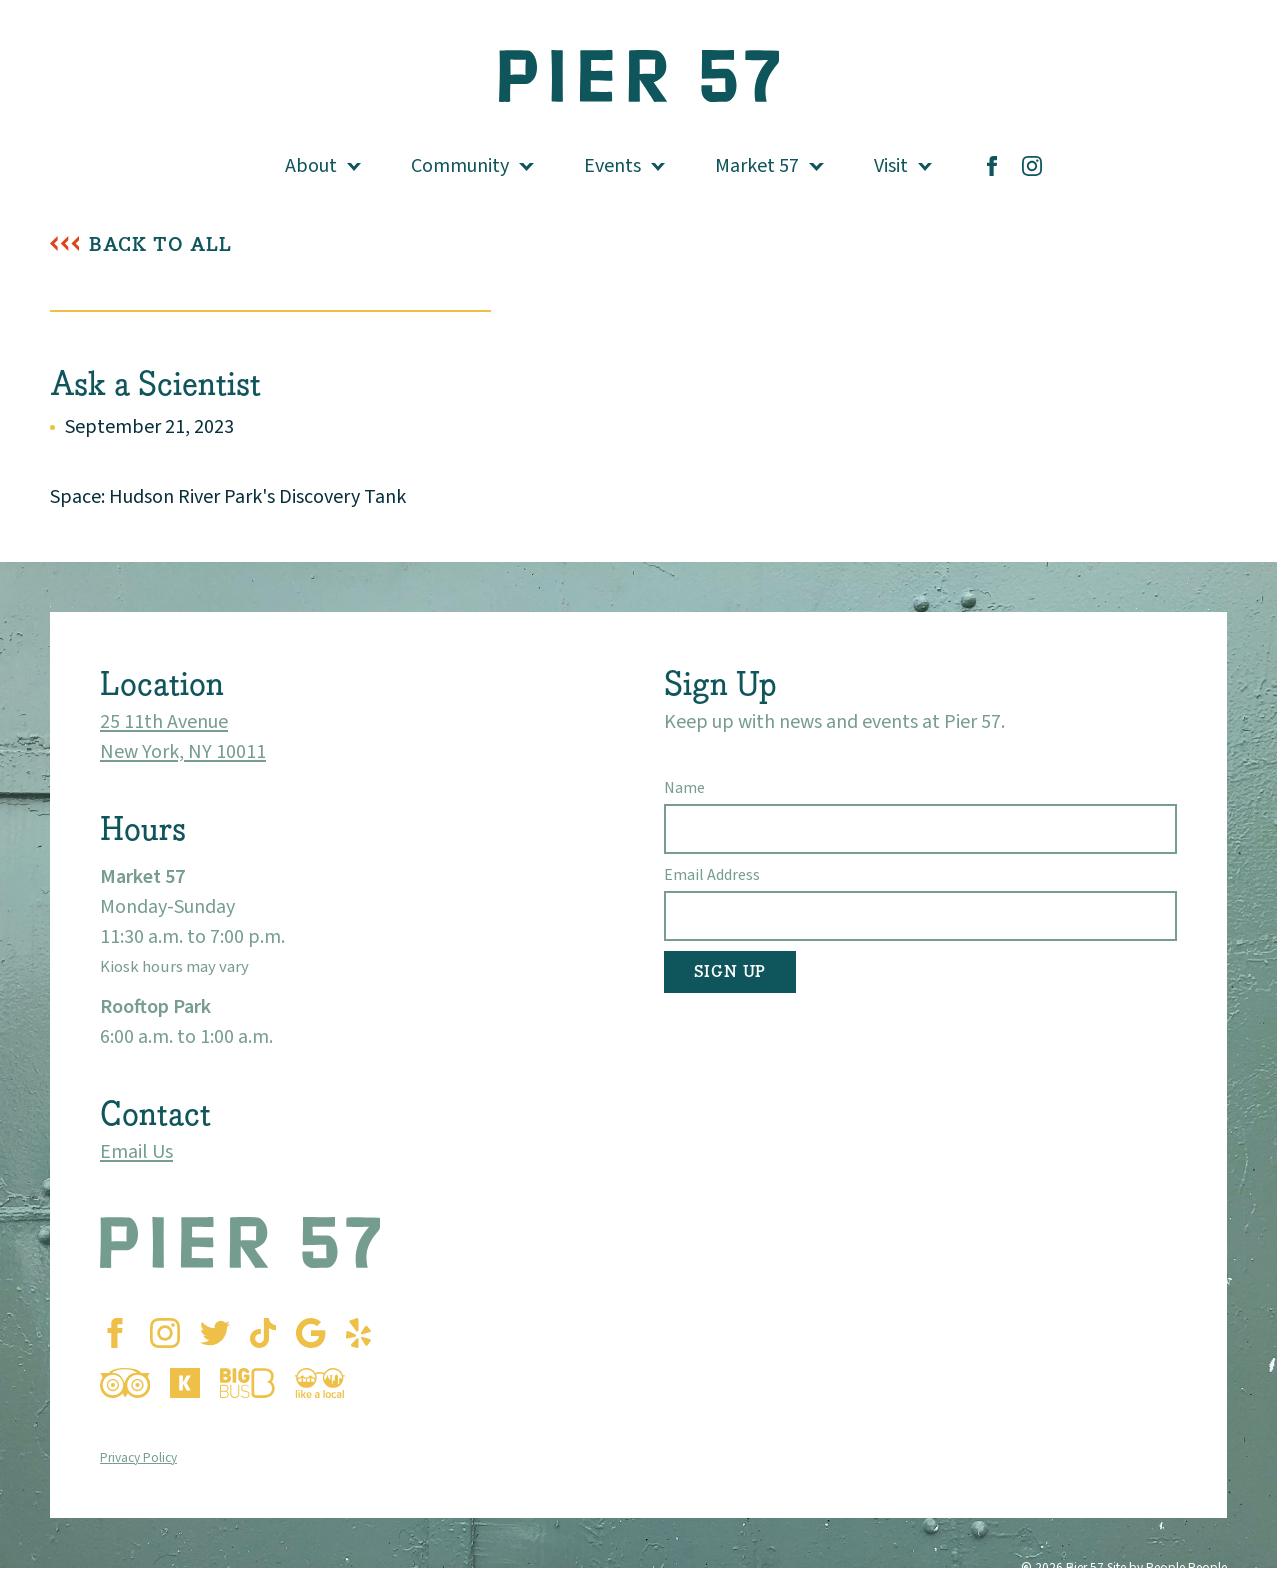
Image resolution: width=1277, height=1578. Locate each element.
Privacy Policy (138, 1457)
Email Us (136, 1152)
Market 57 (757, 166)
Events (612, 166)
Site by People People (1167, 1567)
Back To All (160, 244)
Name (684, 788)
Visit (891, 166)
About (311, 166)
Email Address (712, 875)
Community (460, 166)
